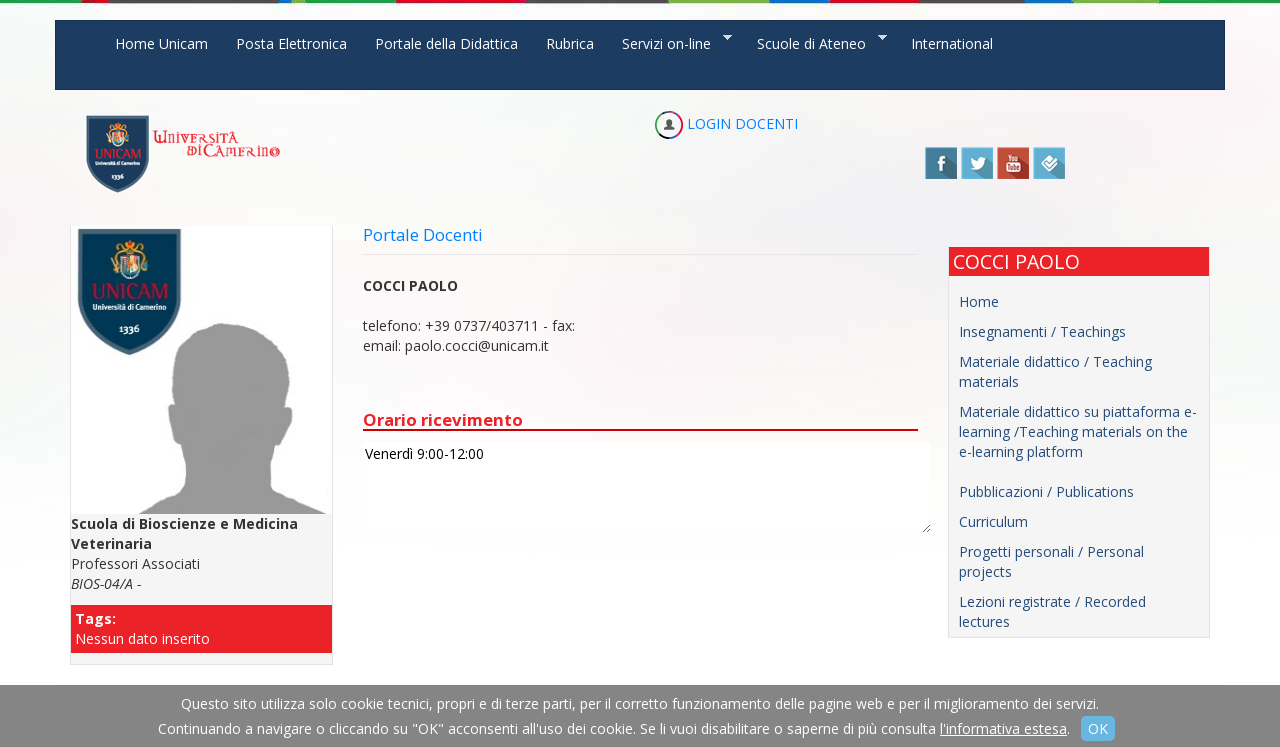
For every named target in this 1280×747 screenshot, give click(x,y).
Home (979, 301)
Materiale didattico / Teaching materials (1055, 371)
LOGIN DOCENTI (726, 123)
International (952, 43)
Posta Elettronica (291, 43)
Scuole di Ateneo (815, 42)
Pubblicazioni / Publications (1046, 491)
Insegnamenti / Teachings (1042, 331)
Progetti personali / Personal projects (1051, 561)
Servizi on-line (670, 42)
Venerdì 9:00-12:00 (647, 487)
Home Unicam (161, 43)
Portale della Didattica (446, 43)
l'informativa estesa (1003, 728)
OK (1098, 728)
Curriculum (993, 521)
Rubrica (570, 43)
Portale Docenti (423, 234)
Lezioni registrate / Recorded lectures (1052, 611)
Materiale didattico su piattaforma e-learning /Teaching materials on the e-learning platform (1078, 431)
